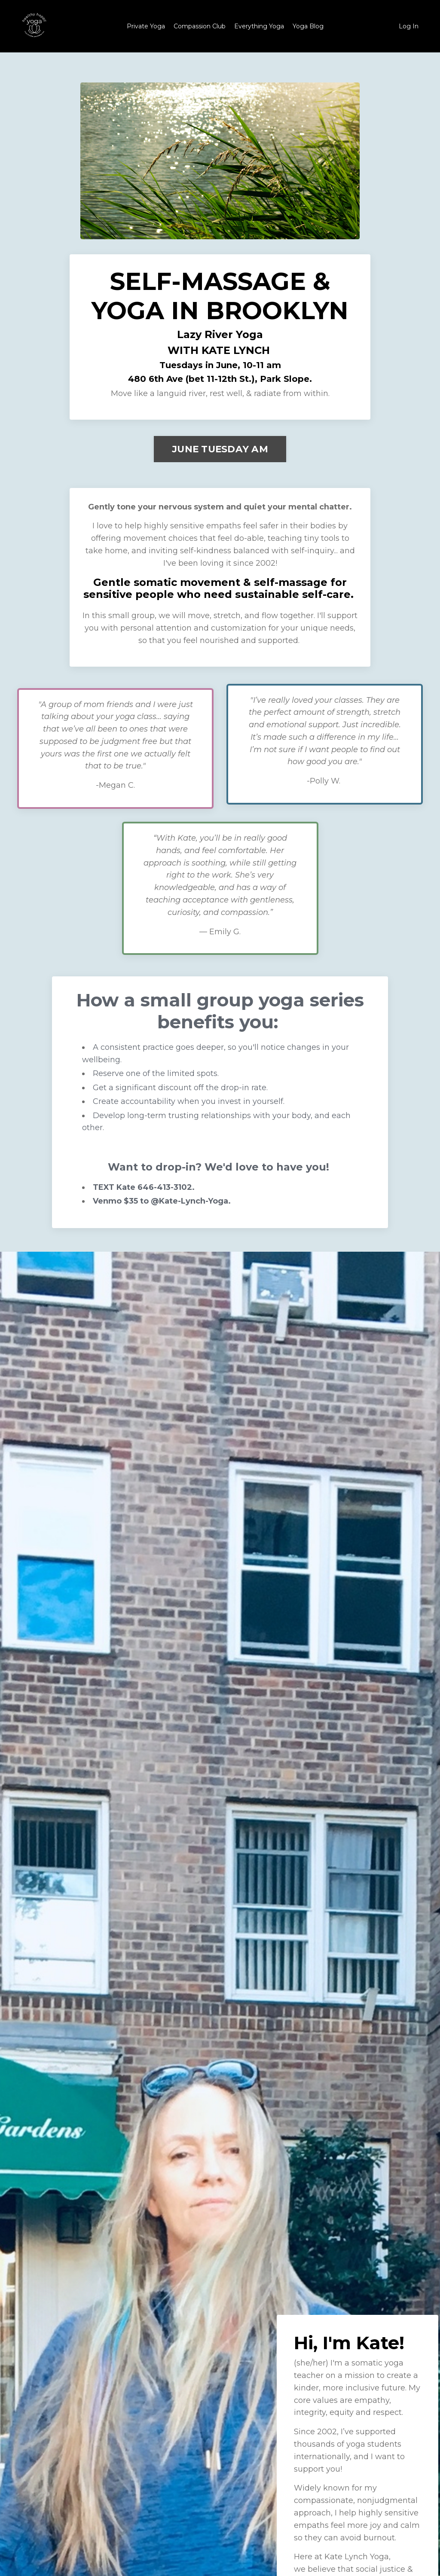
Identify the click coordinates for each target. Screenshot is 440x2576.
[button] (220, 446)
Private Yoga (146, 26)
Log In (409, 26)
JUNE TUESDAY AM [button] (220, 448)
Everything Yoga (259, 26)
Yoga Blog (308, 26)
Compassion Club (200, 26)
